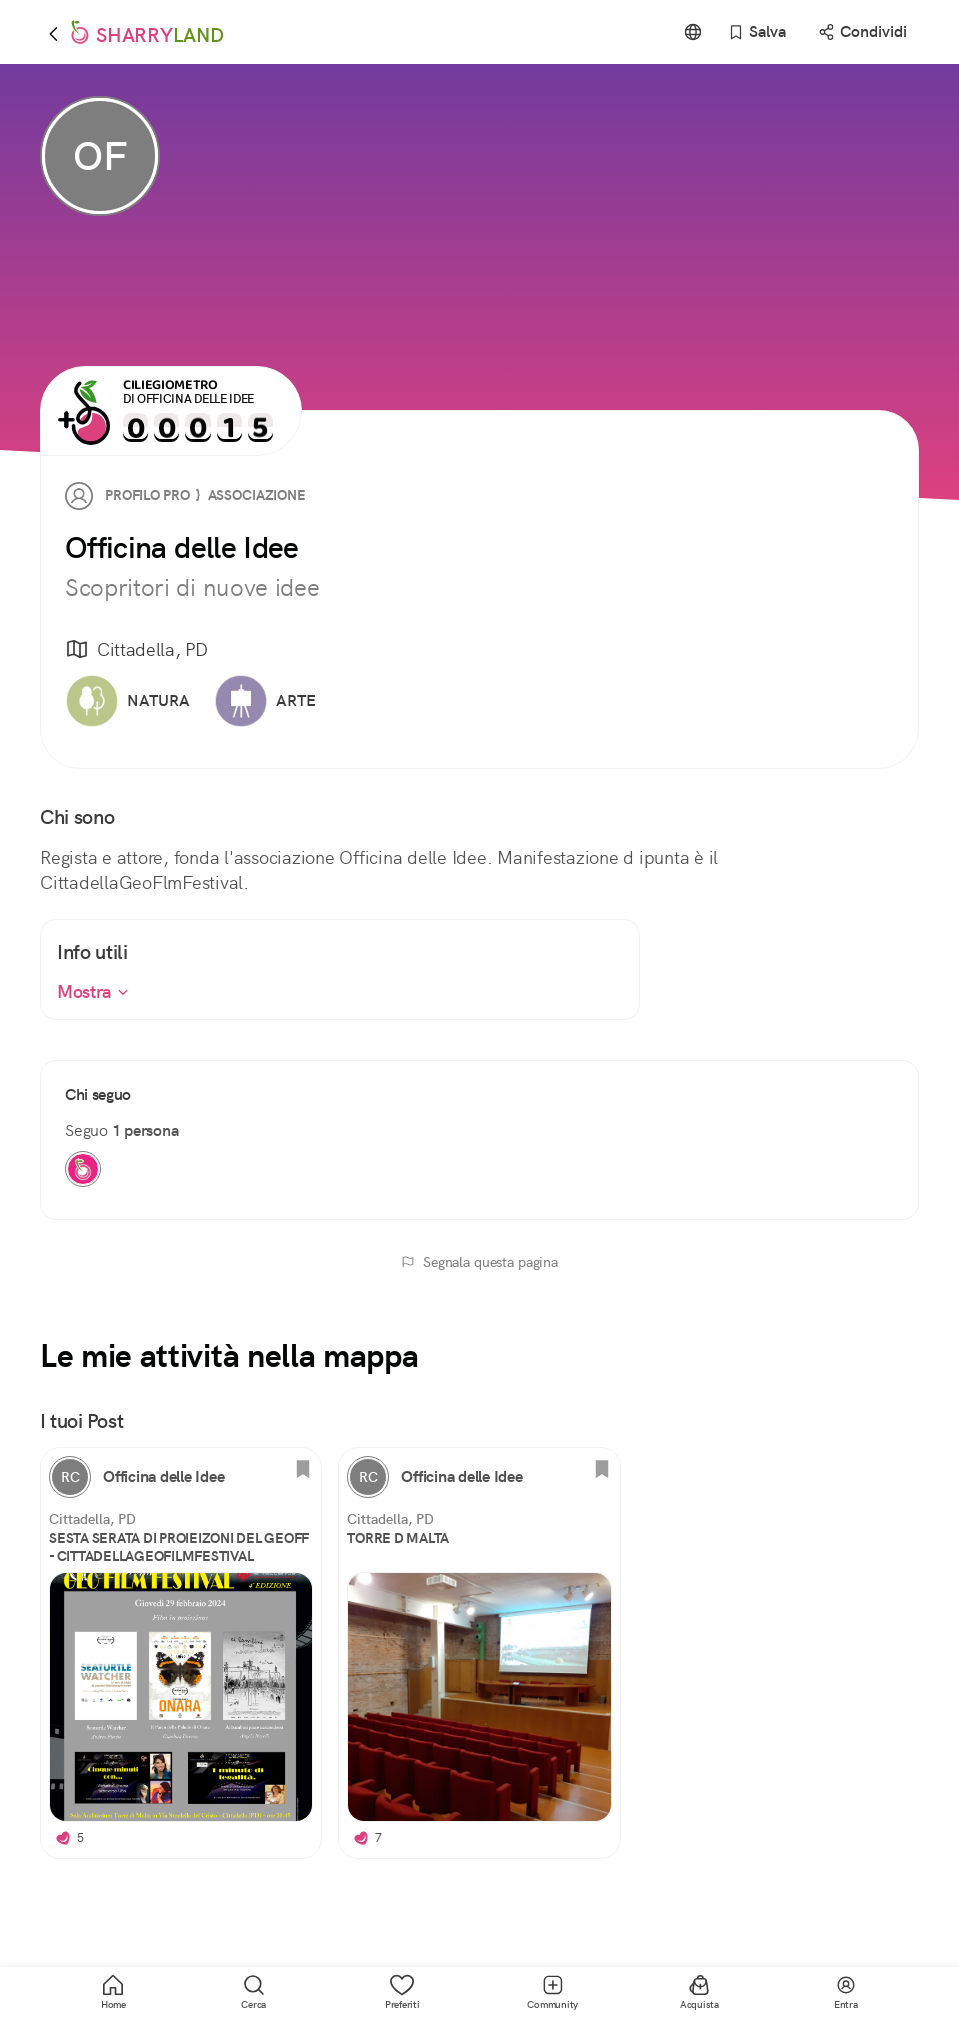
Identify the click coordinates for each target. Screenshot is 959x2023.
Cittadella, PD (136, 650)
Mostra (93, 991)
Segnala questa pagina (479, 1262)
